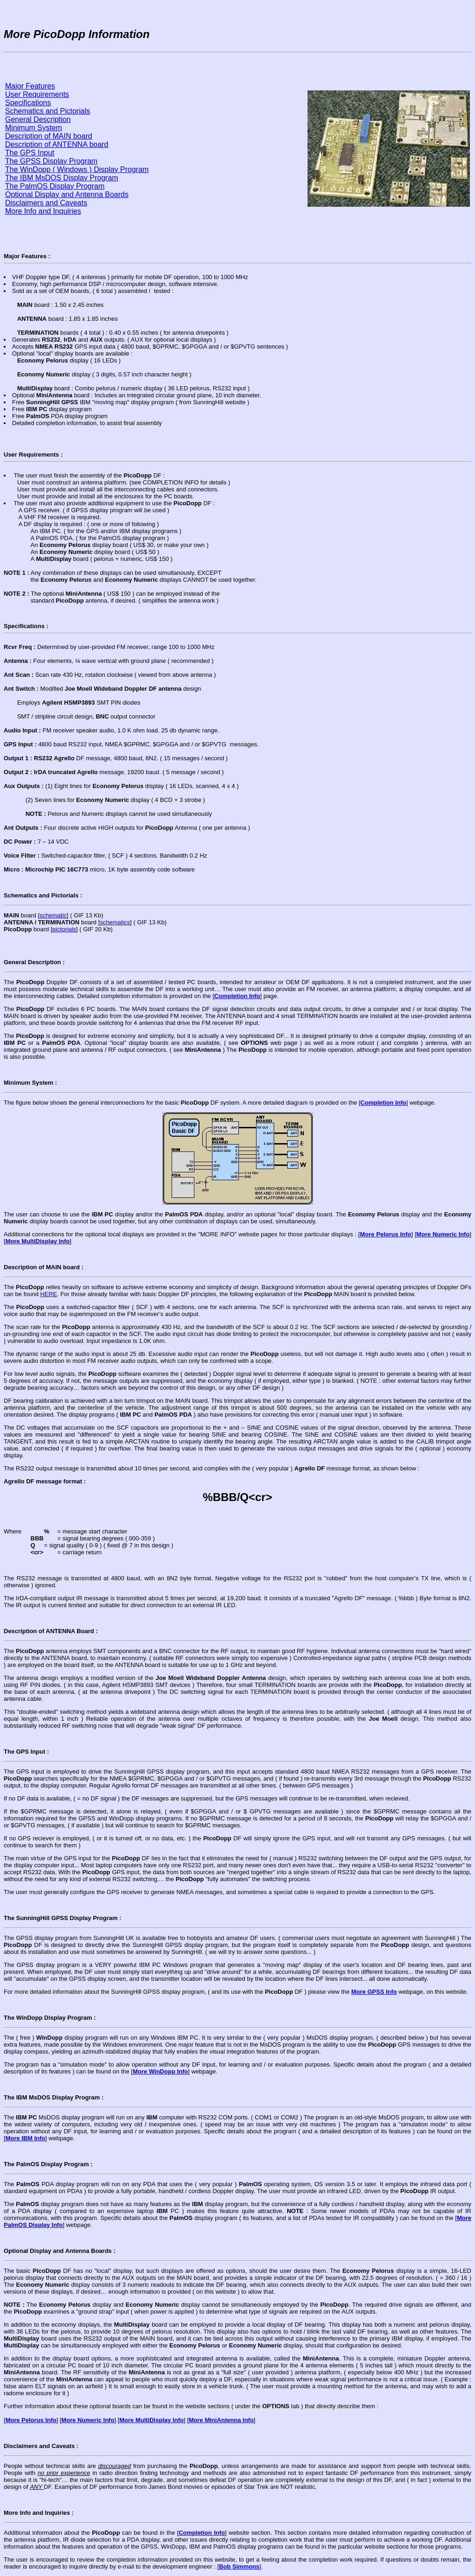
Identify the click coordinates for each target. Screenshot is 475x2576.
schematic (53, 915)
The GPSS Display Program (51, 161)
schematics (115, 922)
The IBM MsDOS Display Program (61, 178)
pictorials (64, 929)
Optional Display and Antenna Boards (66, 194)
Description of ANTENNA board (56, 144)
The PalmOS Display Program (54, 186)
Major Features (30, 86)
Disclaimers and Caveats (46, 203)
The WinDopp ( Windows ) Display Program (76, 169)
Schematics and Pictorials (47, 111)
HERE (48, 1294)
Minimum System (33, 128)
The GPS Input (29, 153)
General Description (38, 119)
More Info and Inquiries (43, 211)
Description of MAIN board (48, 136)
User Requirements (37, 94)
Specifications (28, 103)
